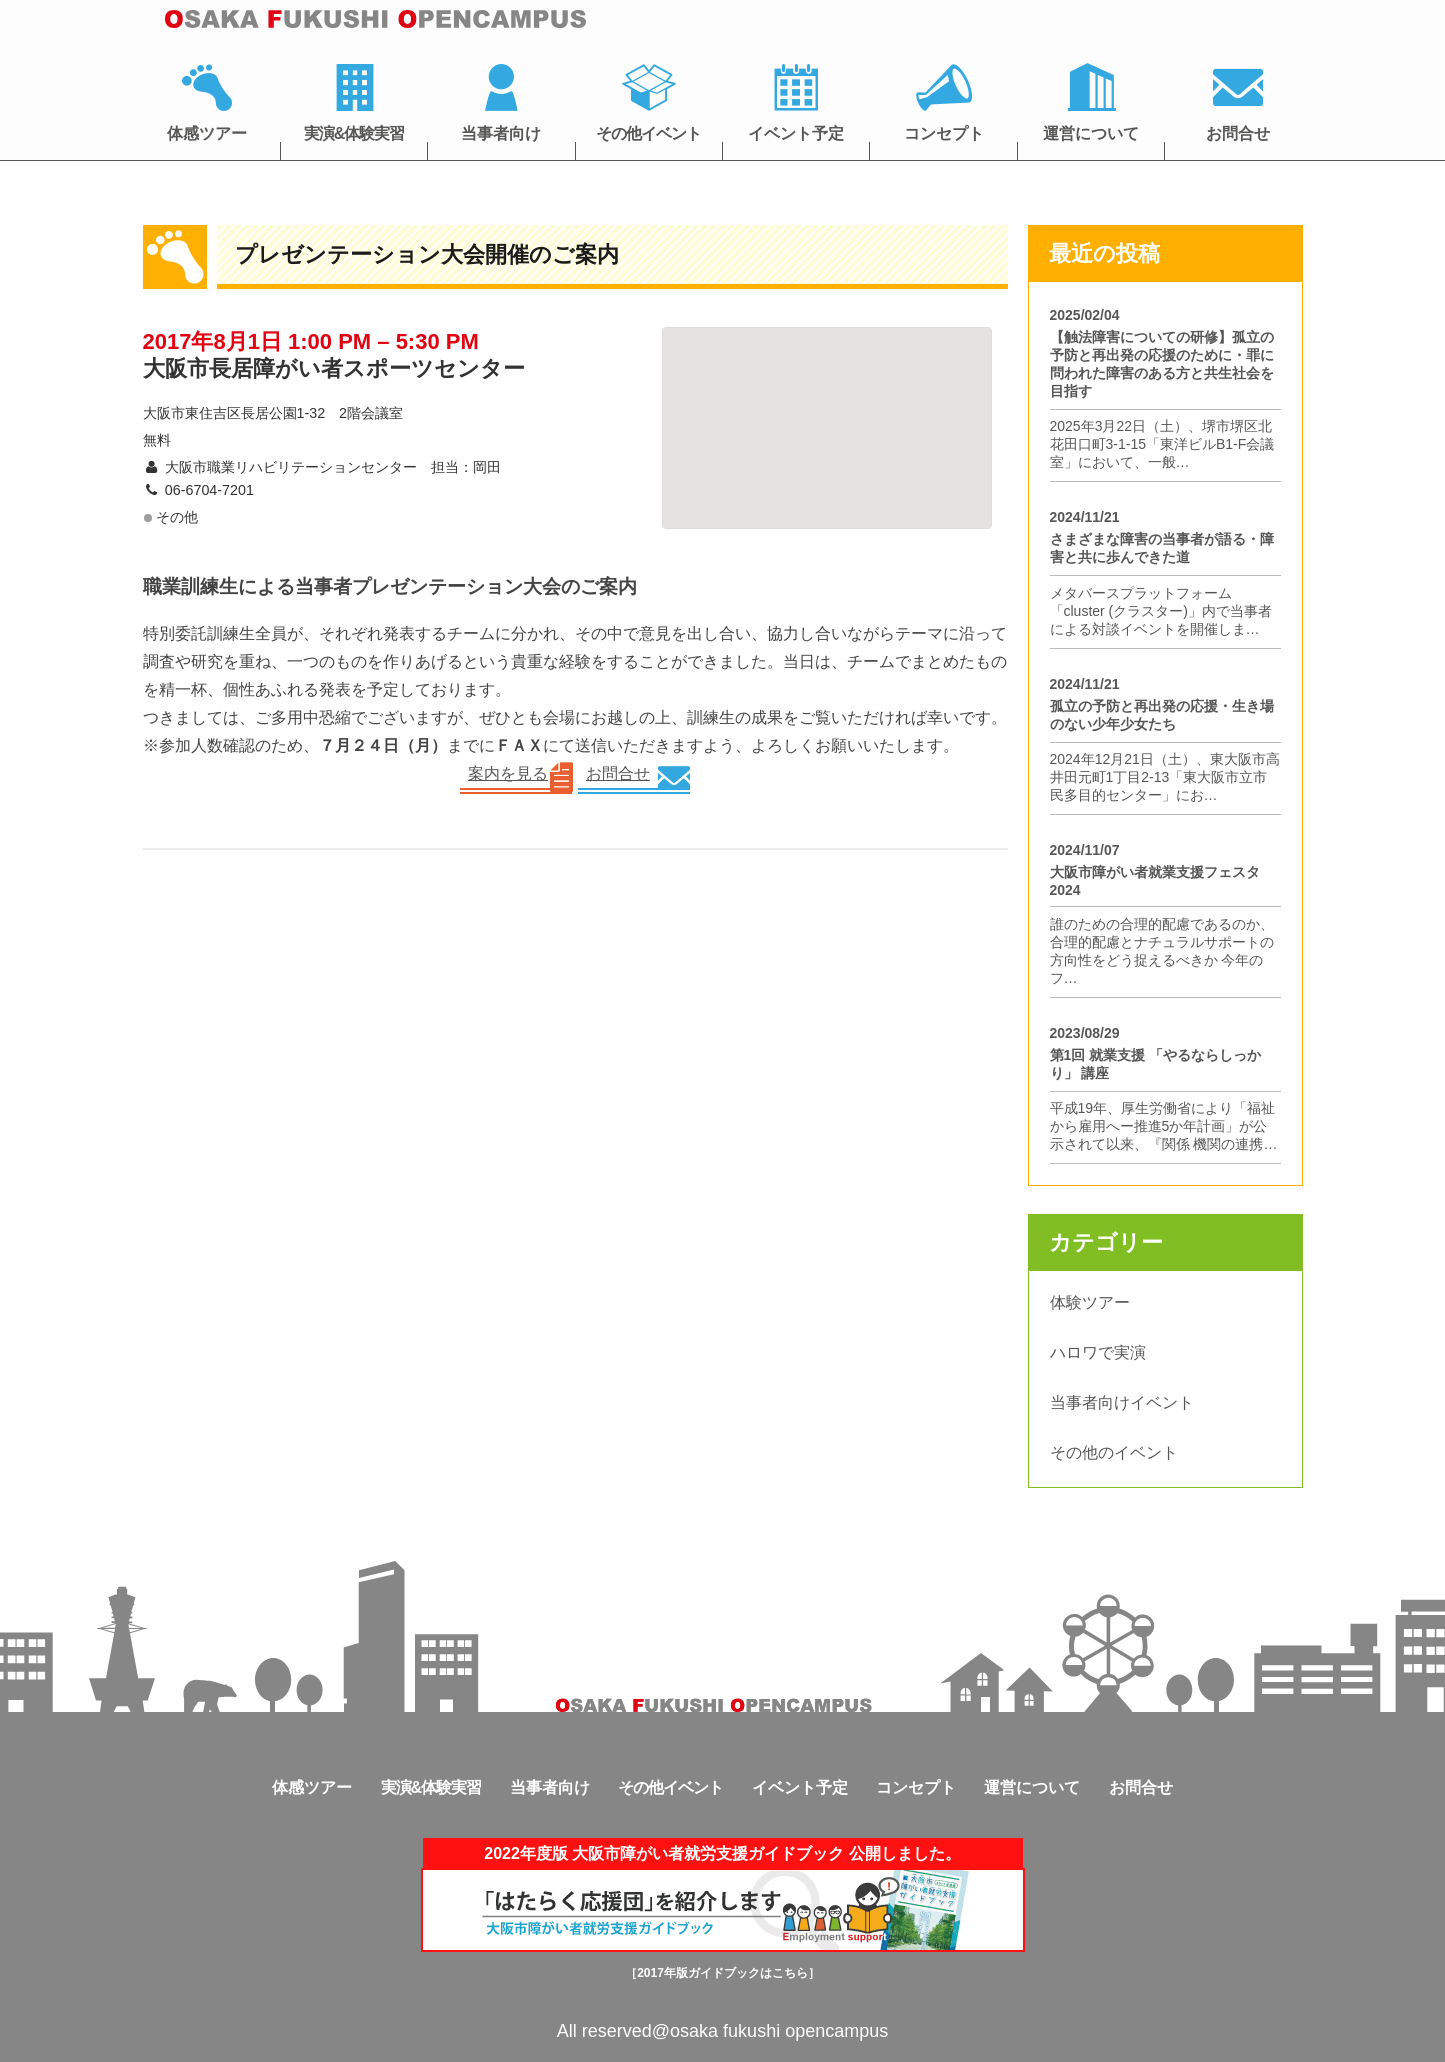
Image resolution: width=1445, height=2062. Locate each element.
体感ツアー (207, 133)
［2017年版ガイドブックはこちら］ (722, 1973)
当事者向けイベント (1122, 1402)
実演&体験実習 (354, 133)
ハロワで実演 (1098, 1352)
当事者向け (501, 133)
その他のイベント (1114, 1452)
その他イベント (648, 133)
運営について (1091, 133)
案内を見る (508, 773)
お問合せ (1238, 133)
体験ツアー (1090, 1302)
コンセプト (944, 133)
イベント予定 (796, 133)
